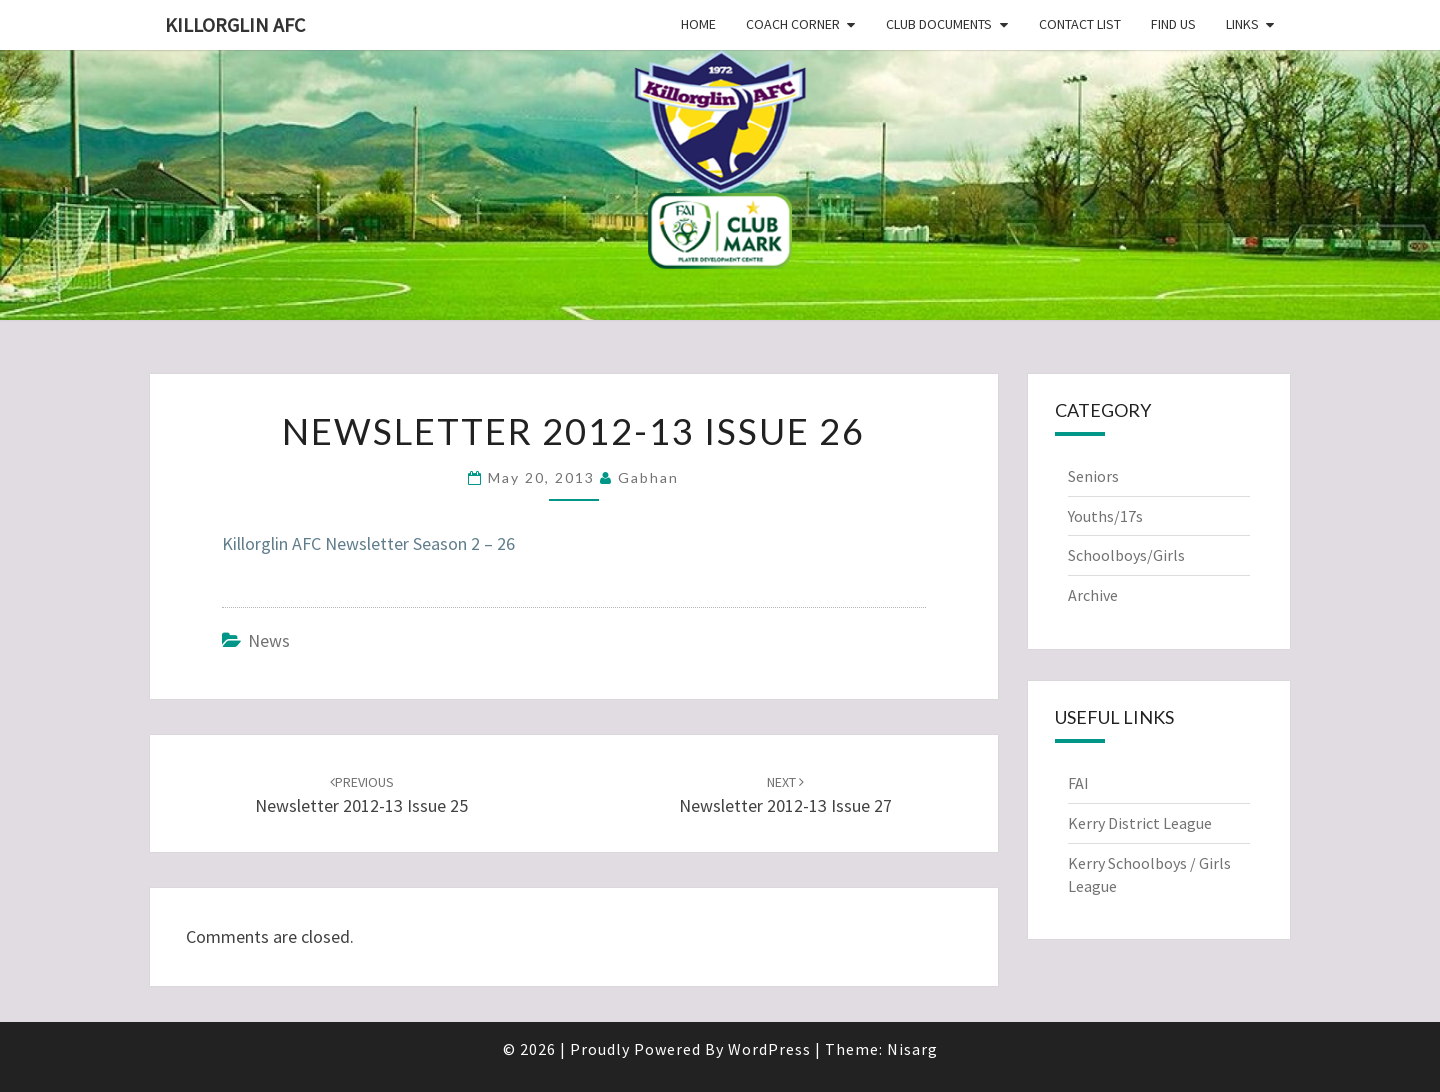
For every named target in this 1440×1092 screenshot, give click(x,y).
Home (698, 24)
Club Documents (939, 24)
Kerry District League (1140, 823)
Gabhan (648, 477)
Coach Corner (793, 24)
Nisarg (912, 1049)
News (269, 640)
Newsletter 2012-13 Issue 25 (361, 795)
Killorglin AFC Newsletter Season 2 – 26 (368, 543)
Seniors (1093, 476)
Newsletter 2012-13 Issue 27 (785, 795)
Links (1242, 24)
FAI (1078, 783)
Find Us (1173, 24)
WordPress (769, 1049)
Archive (1093, 595)
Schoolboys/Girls (1126, 555)
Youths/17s (1105, 516)
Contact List (1080, 24)
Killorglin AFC (235, 24)
